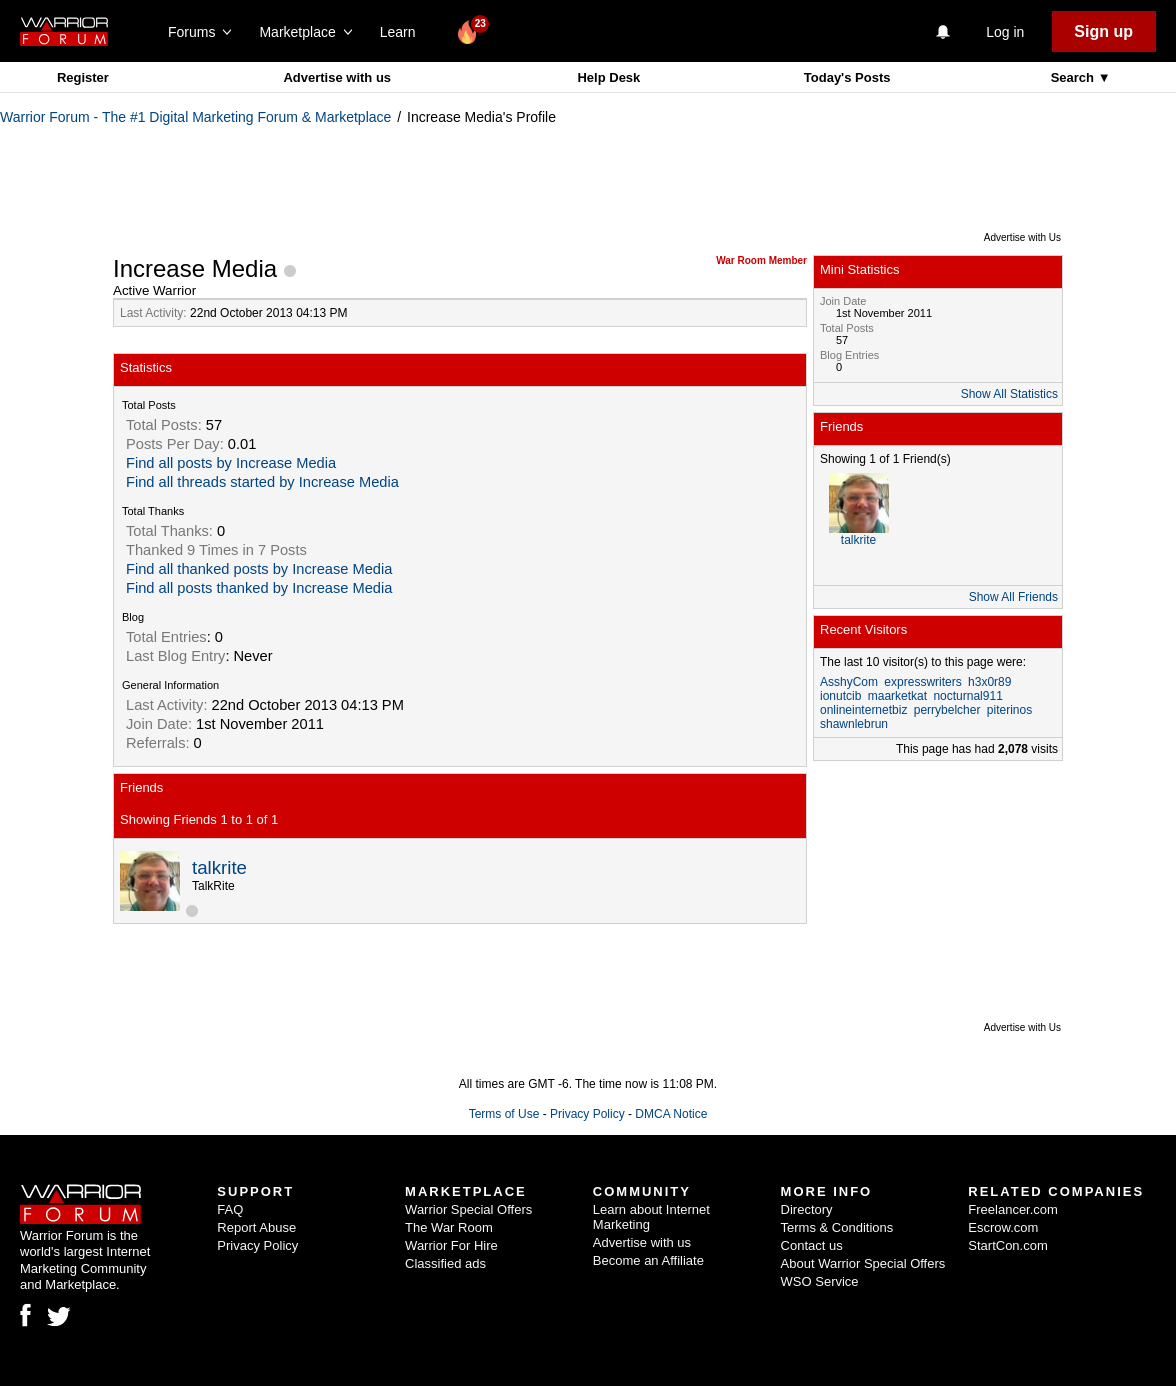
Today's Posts (847, 77)
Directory (807, 1209)
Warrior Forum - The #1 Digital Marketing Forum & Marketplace (195, 117)
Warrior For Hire (451, 1245)
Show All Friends (1013, 597)
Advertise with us (337, 77)
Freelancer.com (1013, 1209)
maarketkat (897, 696)
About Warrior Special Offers (863, 1263)
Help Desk (608, 77)
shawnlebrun (854, 724)
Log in (1005, 32)
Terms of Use (504, 1114)
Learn (403, 32)
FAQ (230, 1209)
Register (83, 77)
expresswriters (922, 682)
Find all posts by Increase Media (231, 463)
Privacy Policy (587, 1114)
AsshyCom (849, 682)
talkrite (219, 867)
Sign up (1103, 31)
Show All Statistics (1009, 394)
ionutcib (840, 696)
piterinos (1009, 710)
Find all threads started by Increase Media (262, 482)
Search (1074, 77)
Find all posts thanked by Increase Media (259, 588)
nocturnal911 (967, 696)
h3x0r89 (989, 682)
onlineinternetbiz (863, 710)
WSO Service (820, 1281)
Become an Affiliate (648, 1260)
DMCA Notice (671, 1114)
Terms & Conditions (837, 1227)
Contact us (812, 1245)
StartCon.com (1007, 1245)
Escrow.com (1003, 1227)
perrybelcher (947, 710)
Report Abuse (256, 1227)
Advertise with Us (1022, 237)
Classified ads (445, 1263)
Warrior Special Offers (468, 1209)
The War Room (449, 1227)
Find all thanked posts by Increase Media (259, 569)
